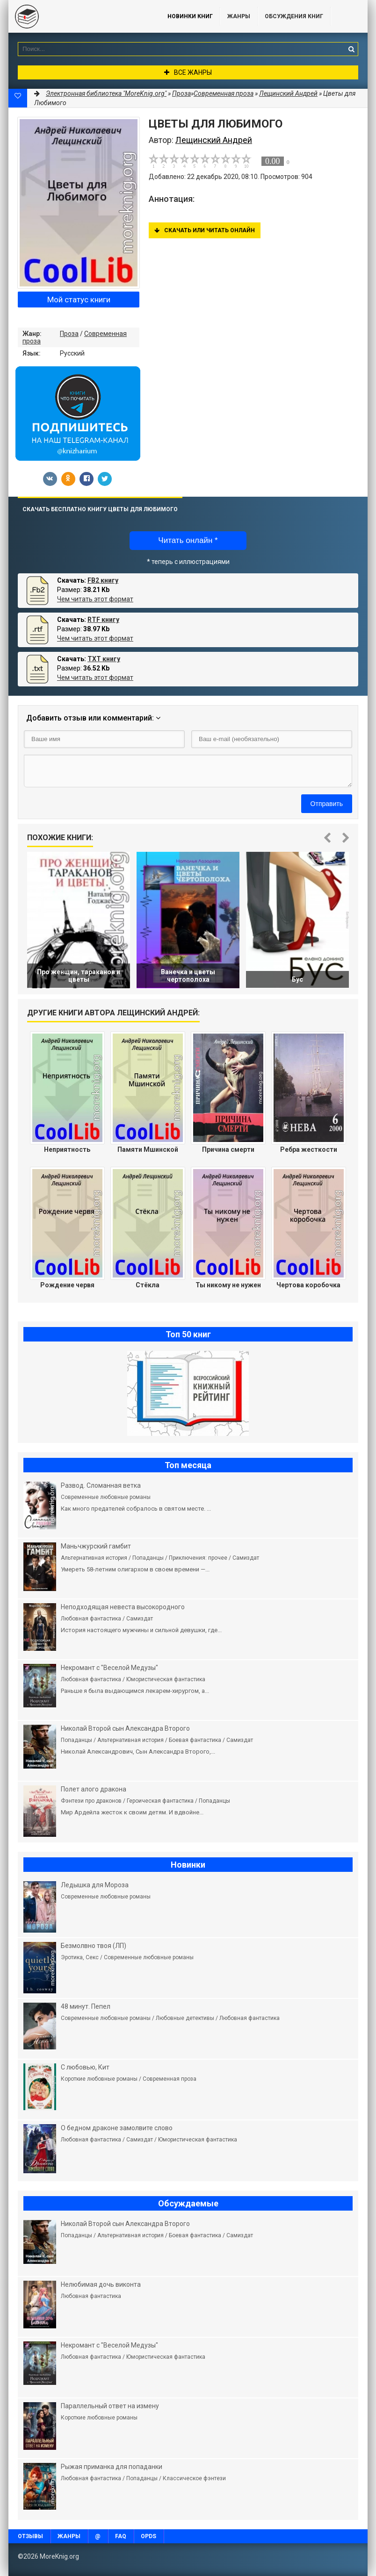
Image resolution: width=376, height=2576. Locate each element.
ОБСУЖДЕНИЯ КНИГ (294, 16)
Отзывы (30, 2536)
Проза (69, 333)
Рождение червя (67, 1285)
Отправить (327, 803)
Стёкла (147, 1285)
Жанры (238, 16)
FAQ (120, 2536)
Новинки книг (190, 16)
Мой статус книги (78, 299)
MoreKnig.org (78, 16)
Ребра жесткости (308, 1149)
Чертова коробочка (308, 1285)
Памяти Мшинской (147, 1149)
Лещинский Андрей (288, 93)
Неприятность (67, 1149)
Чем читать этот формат (95, 599)
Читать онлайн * (187, 540)
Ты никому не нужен (228, 1285)
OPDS (148, 2536)
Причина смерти (228, 1149)
